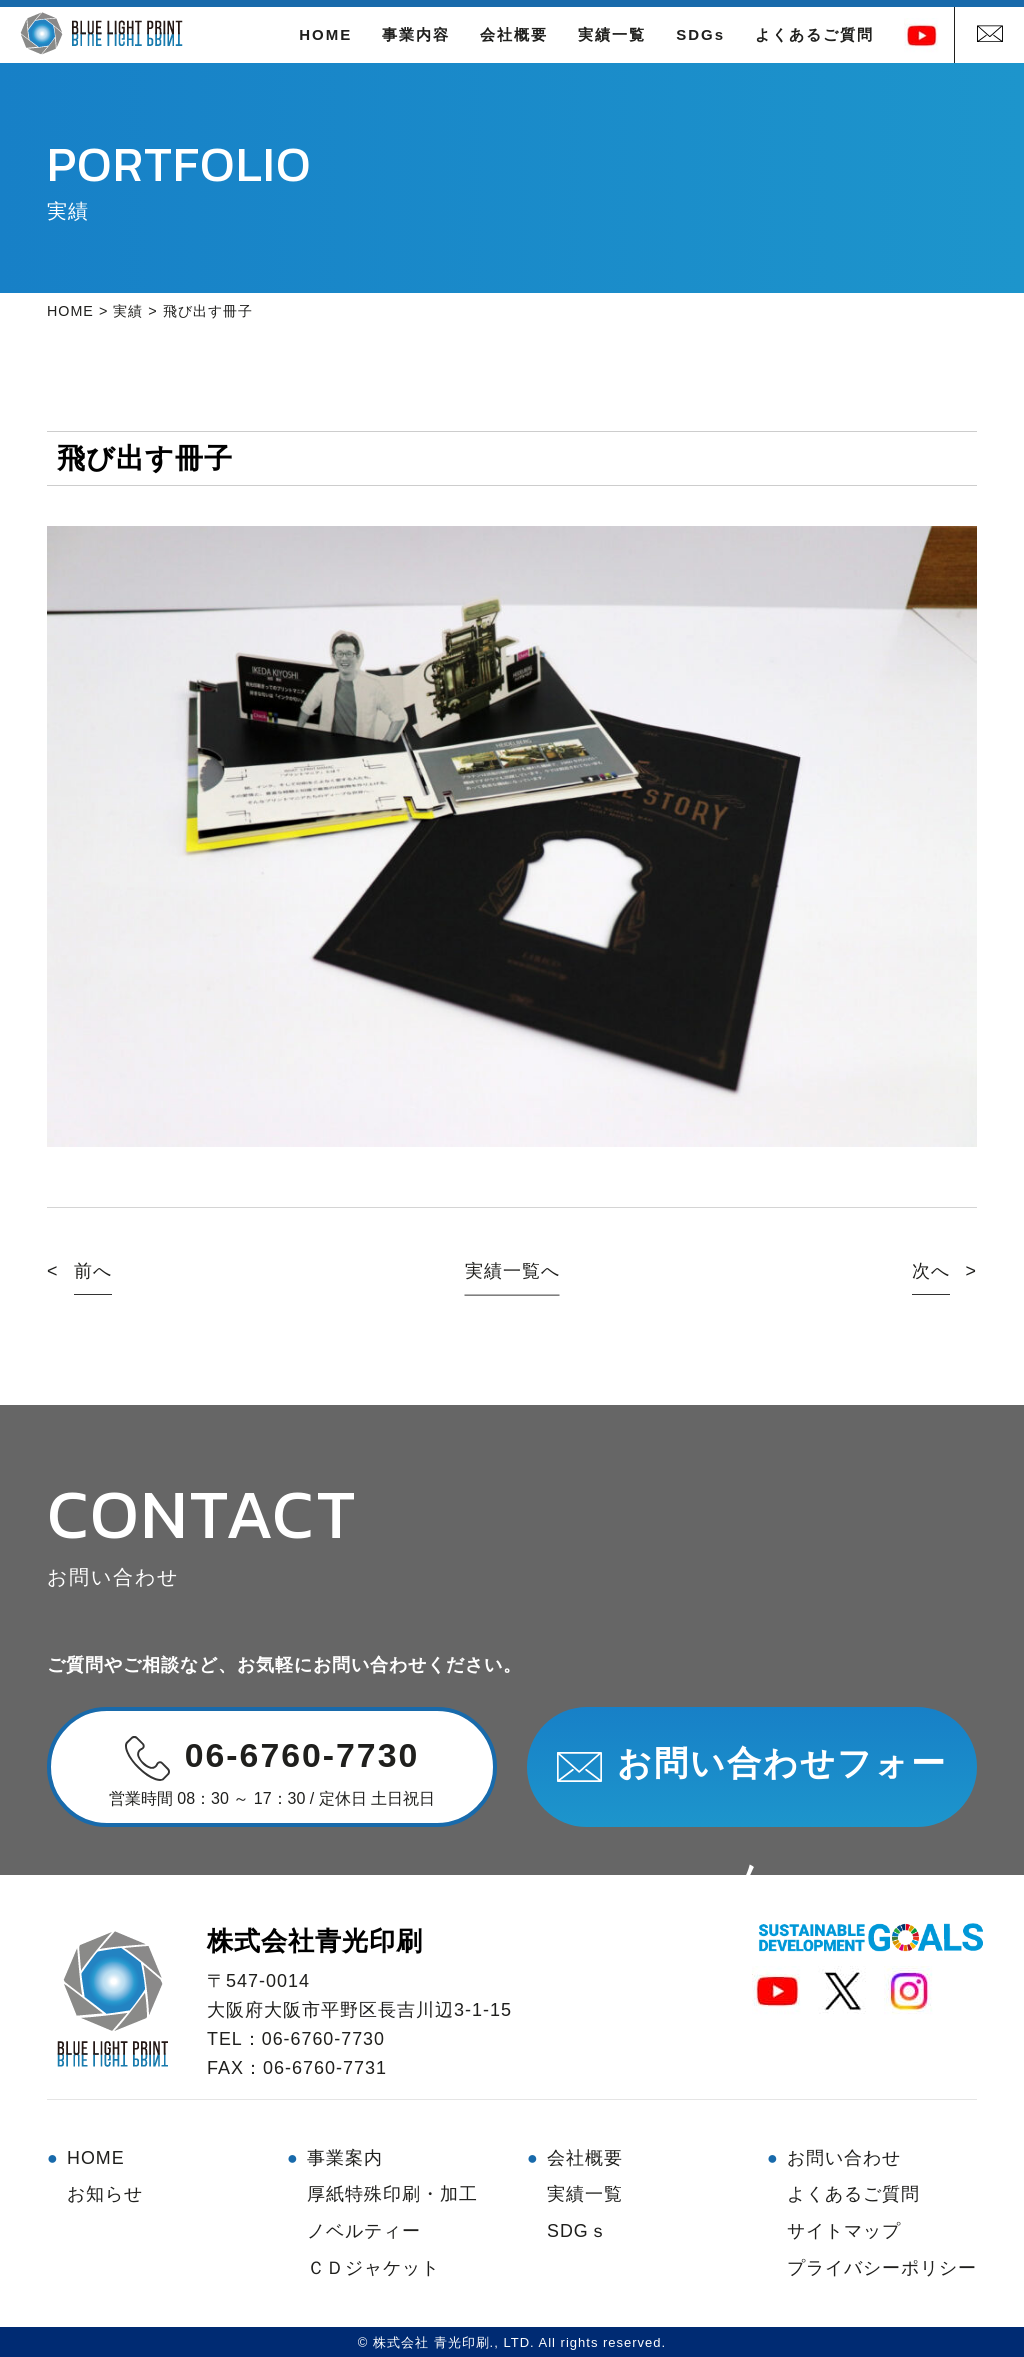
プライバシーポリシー (882, 2265)
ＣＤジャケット (373, 2265)
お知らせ (105, 2193)
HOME (325, 34)
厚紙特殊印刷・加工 (392, 2193)
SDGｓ (577, 2229)
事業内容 (416, 34)
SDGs (700, 34)
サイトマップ (844, 2229)
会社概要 (514, 34)
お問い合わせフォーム (752, 1786)
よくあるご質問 (814, 34)
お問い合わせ (844, 2157)
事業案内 (345, 2157)
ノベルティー (364, 2229)
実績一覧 (612, 34)
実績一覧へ (512, 1271)
